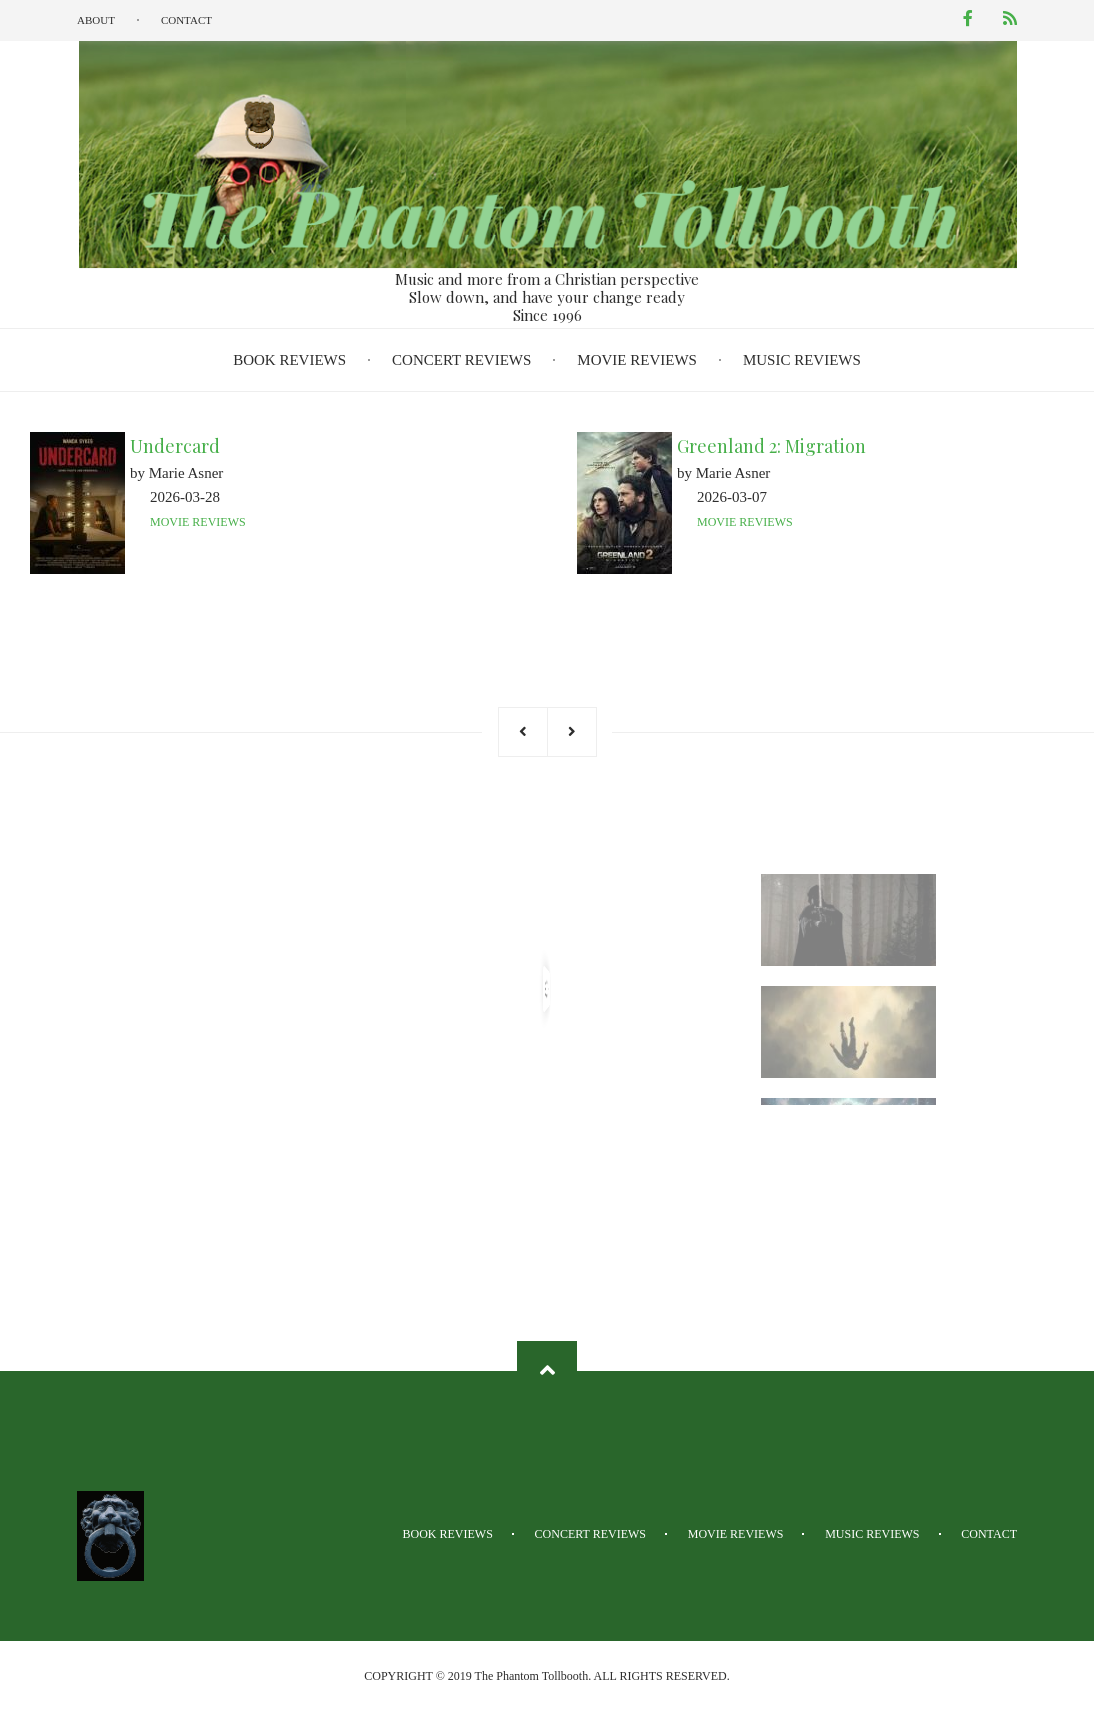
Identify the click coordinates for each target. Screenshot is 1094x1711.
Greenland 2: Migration (771, 446)
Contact (186, 20)
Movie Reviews (637, 360)
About (96, 20)
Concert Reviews (461, 360)
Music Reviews (802, 360)
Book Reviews (289, 360)
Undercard (175, 446)
